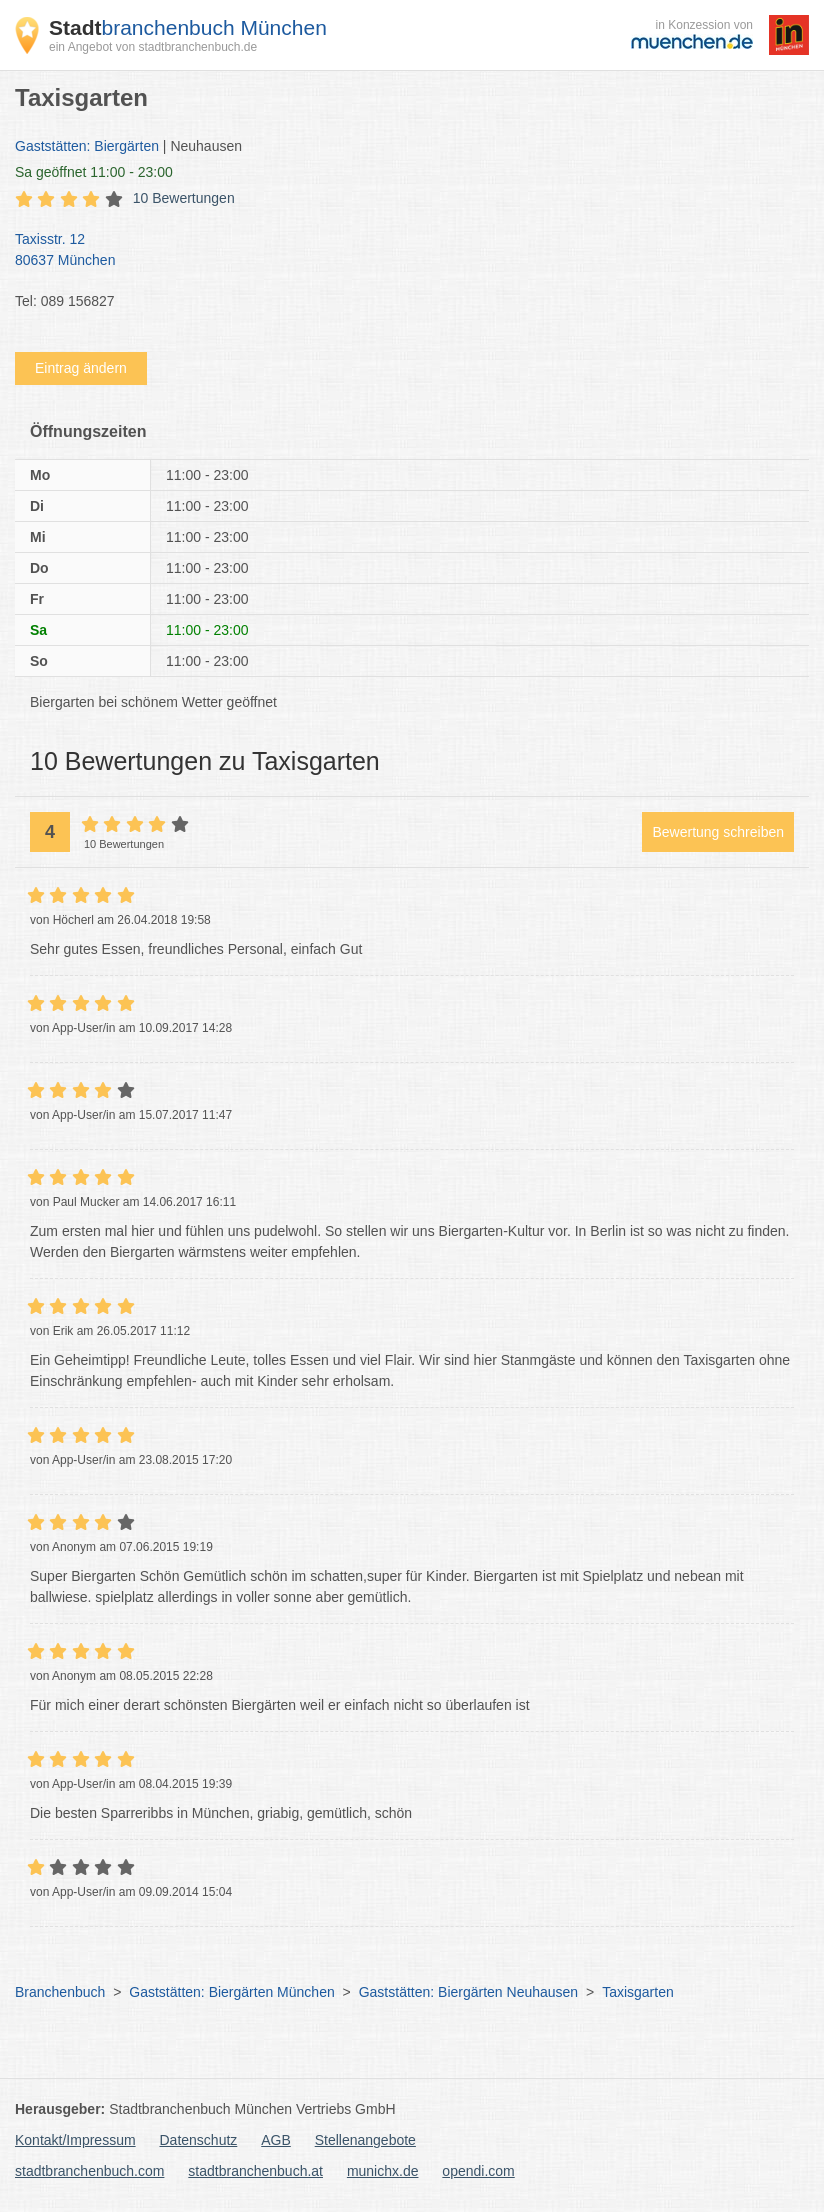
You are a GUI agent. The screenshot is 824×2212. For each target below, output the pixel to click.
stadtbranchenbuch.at (255, 2171)
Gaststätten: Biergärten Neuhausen (468, 1992)
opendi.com (478, 2171)
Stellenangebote (365, 2140)
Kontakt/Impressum (75, 2140)
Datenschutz (199, 2140)
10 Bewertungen (184, 198)
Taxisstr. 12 (402, 251)
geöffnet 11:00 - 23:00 (94, 172)
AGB (276, 2140)
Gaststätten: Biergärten (87, 146)
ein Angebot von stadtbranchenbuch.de (153, 47)
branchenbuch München (188, 27)
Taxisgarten (638, 1992)
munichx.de (383, 2171)
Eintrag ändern (81, 368)
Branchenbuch (60, 1992)
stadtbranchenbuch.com (89, 2171)
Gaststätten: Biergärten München (231, 1992)
